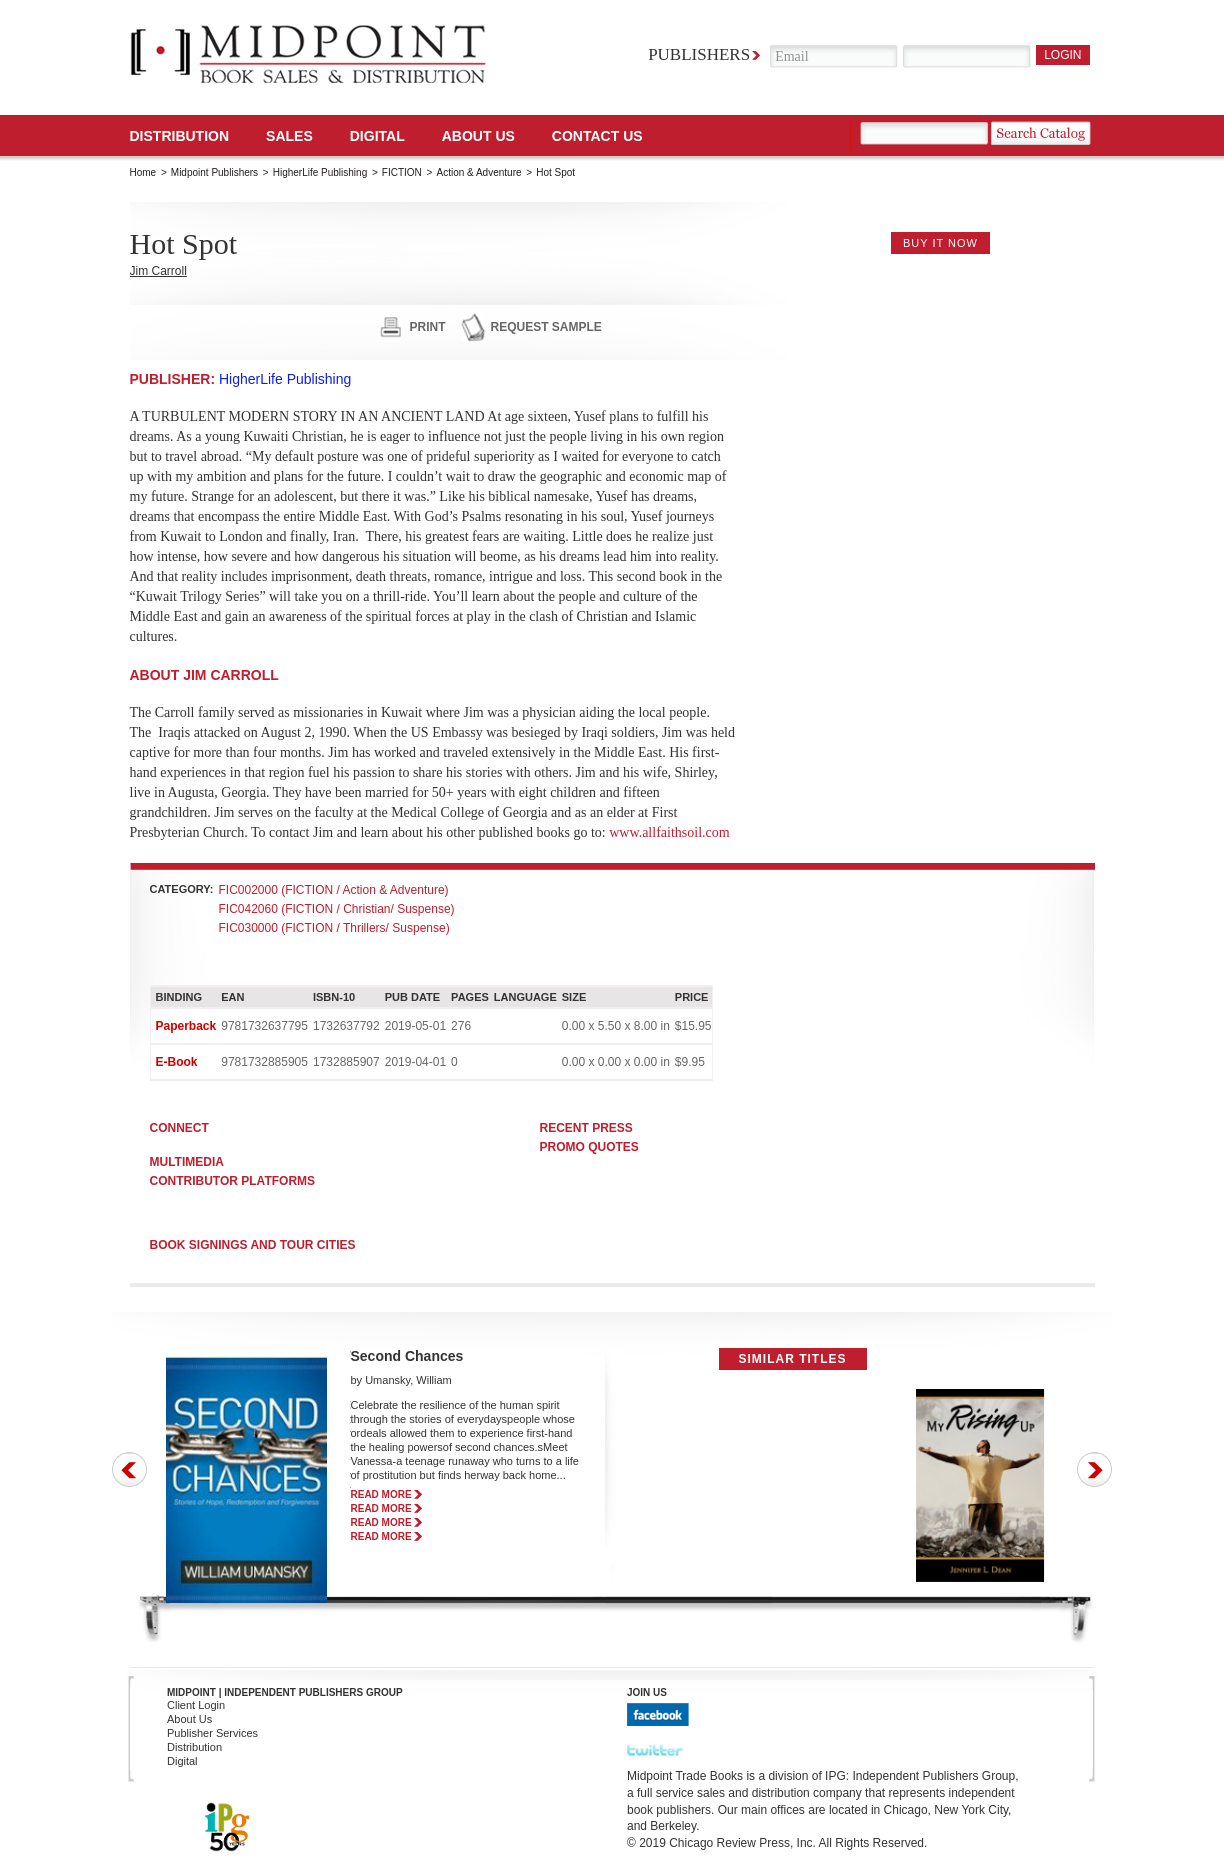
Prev (129, 1469)
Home (143, 172)
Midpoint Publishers (214, 172)
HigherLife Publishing (320, 172)
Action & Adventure (478, 172)
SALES (289, 136)
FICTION (402, 172)
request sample (546, 327)
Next (1094, 1469)
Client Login (196, 1705)
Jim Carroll (158, 271)
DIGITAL (377, 136)
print (428, 327)
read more (381, 1494)
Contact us (597, 136)
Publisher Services (212, 1733)
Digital (182, 1761)
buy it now (940, 243)
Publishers (699, 54)
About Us (478, 136)
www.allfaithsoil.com (669, 832)
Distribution (180, 136)
